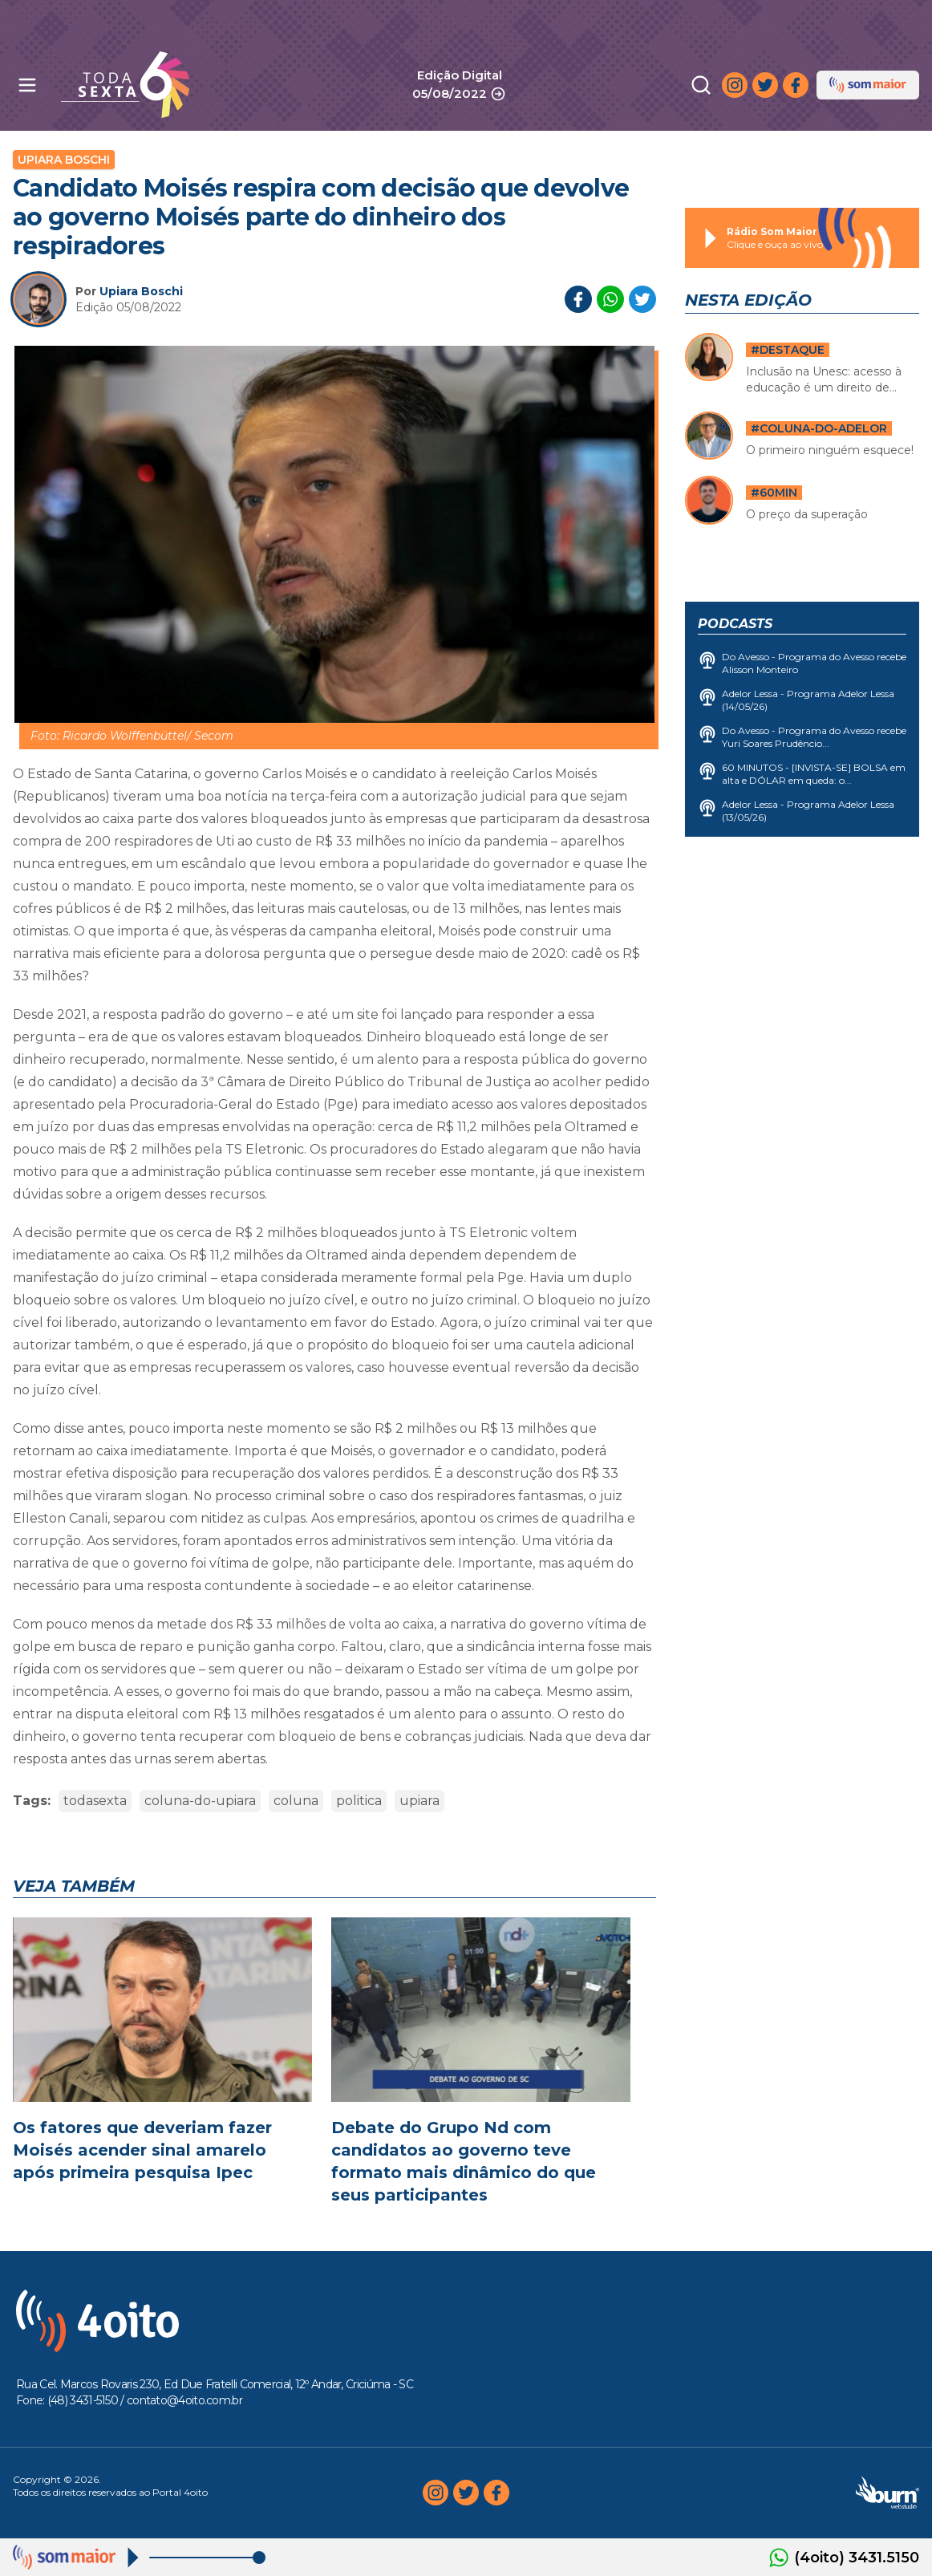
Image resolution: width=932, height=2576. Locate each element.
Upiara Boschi (64, 159)
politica (359, 1800)
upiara (419, 1800)
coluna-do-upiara (200, 1800)
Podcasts (735, 623)
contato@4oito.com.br (184, 2400)
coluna (296, 1800)
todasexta (95, 1800)
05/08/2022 (459, 94)
